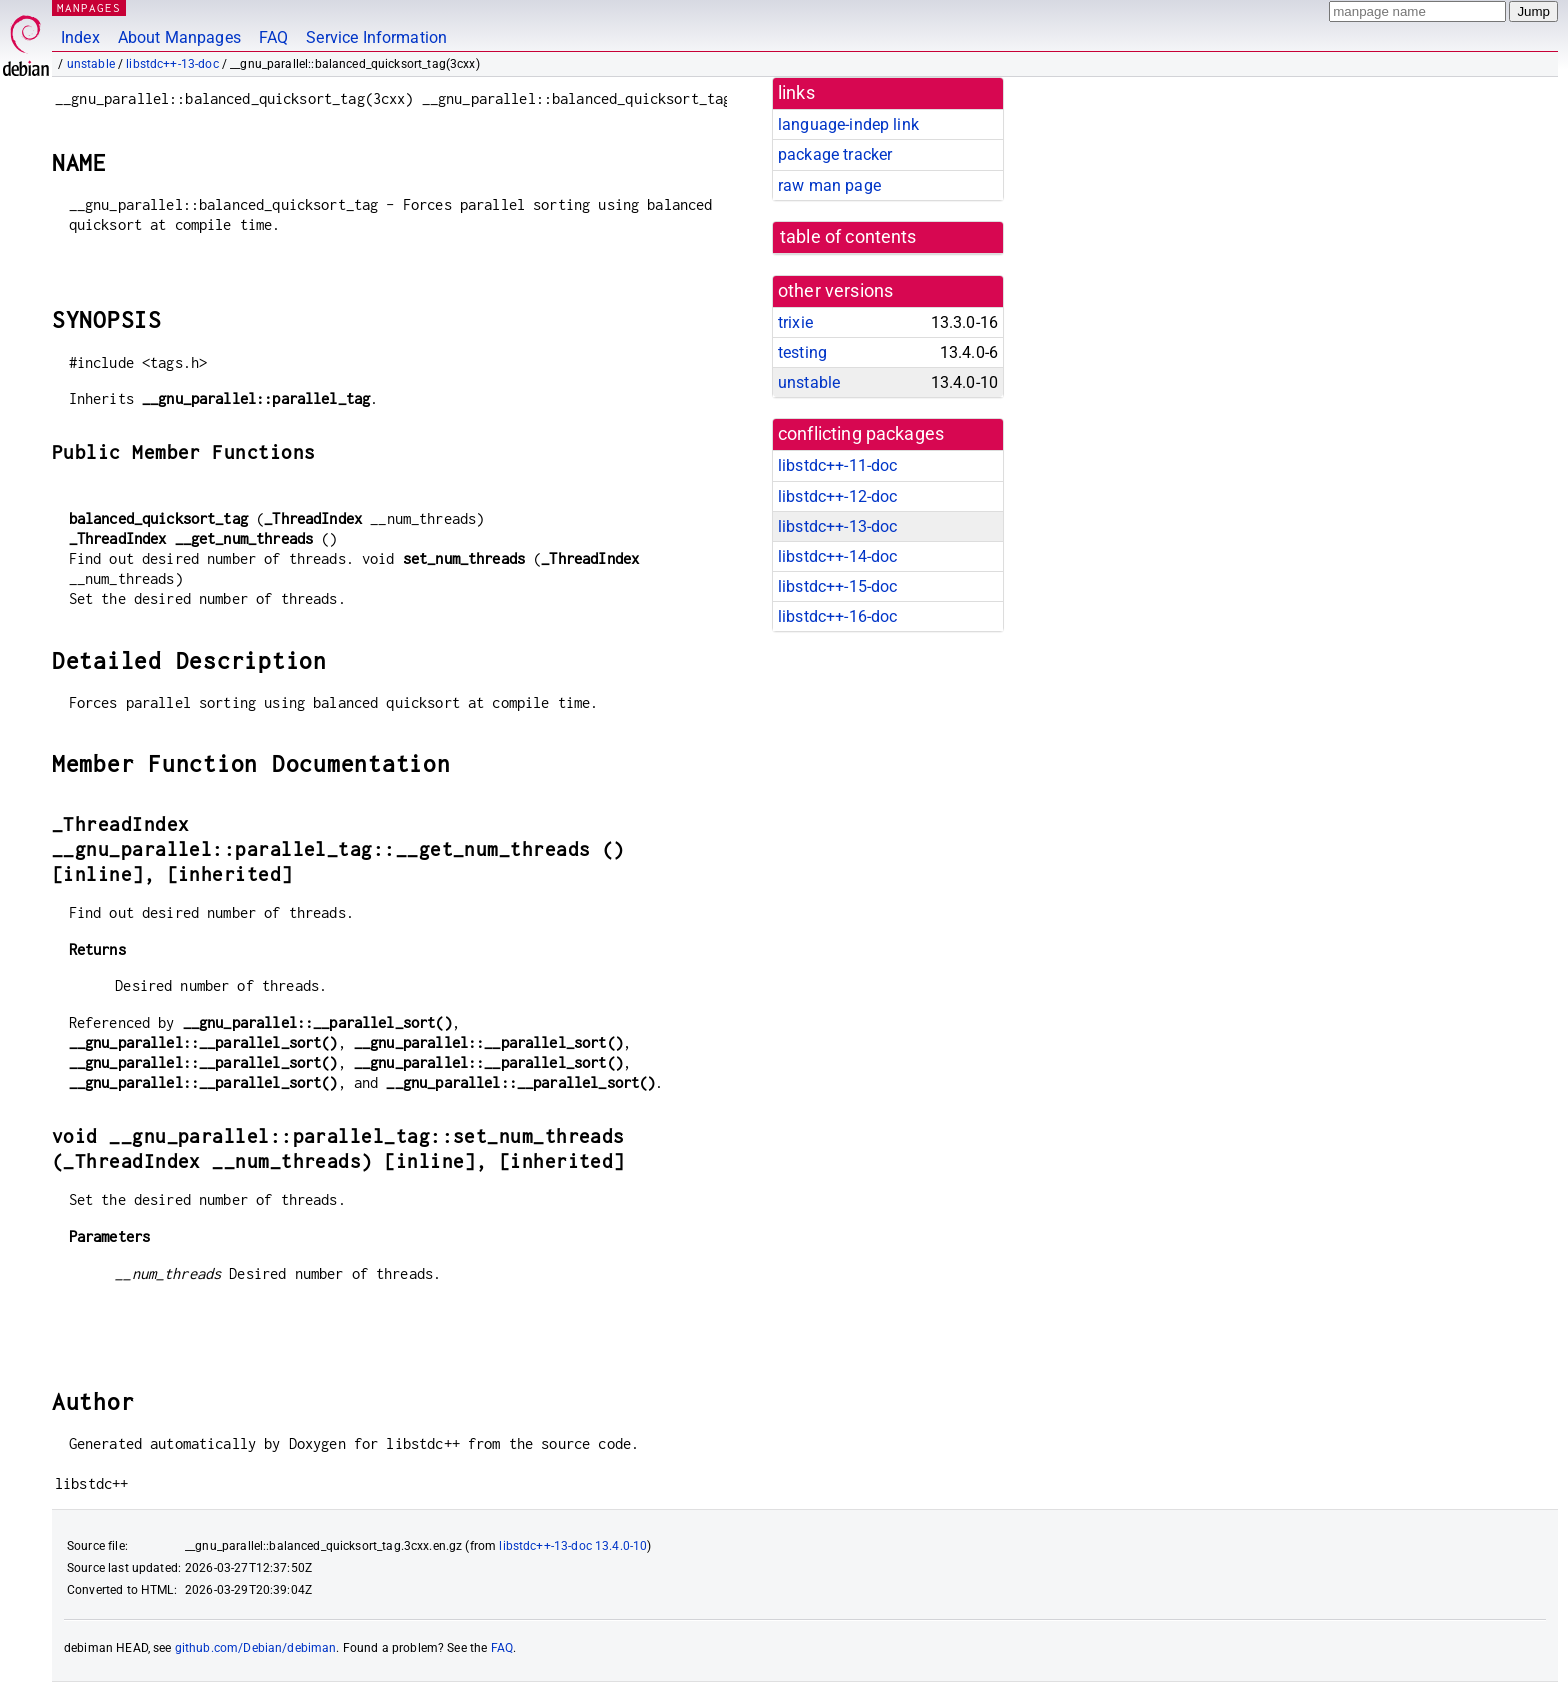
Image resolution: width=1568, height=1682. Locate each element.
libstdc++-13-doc (172, 64)
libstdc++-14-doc (837, 556)
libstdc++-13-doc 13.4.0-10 (573, 1546)
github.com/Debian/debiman (256, 1648)
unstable (91, 64)
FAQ (273, 37)
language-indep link (848, 124)
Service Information (376, 37)
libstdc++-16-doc (837, 616)
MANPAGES (89, 7)
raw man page (829, 185)
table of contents (848, 237)
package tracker (835, 154)
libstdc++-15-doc (837, 586)
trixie (795, 322)
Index (80, 37)
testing (802, 352)
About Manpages (179, 37)
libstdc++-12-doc (837, 496)
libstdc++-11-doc (837, 465)
